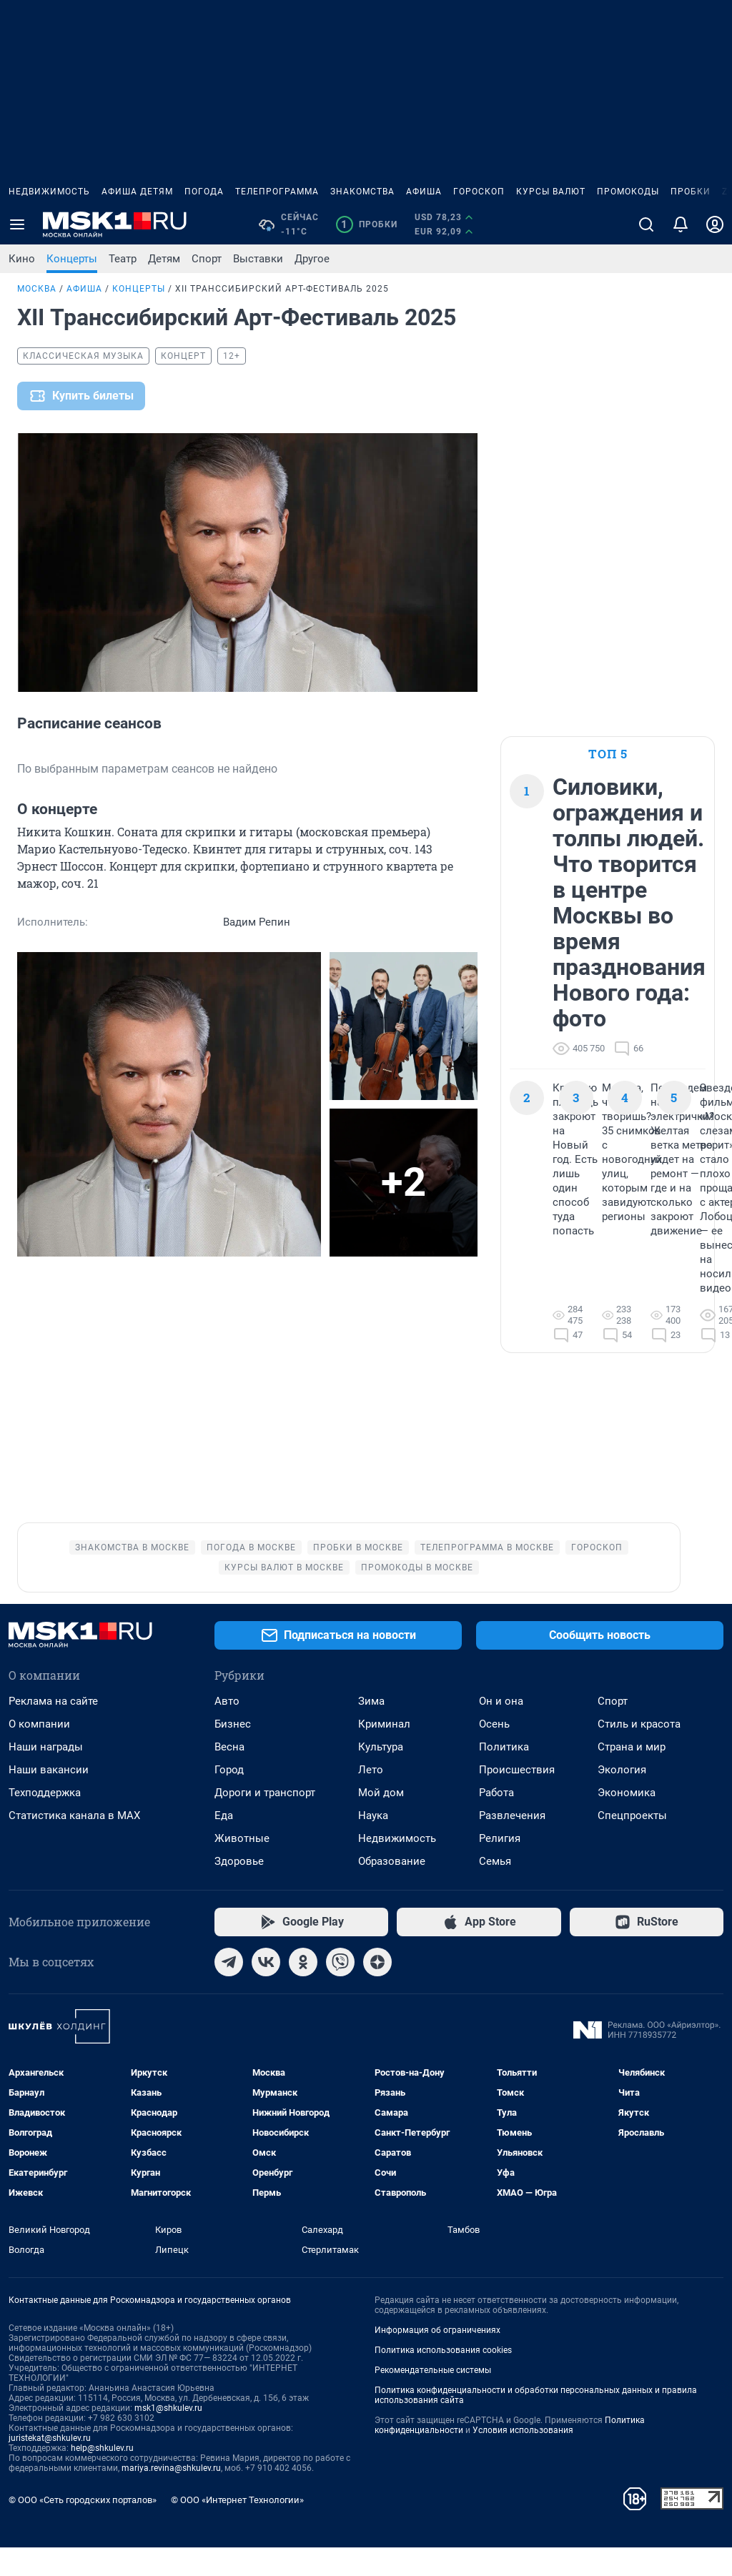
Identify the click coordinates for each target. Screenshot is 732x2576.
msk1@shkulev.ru (168, 2437)
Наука (373, 1844)
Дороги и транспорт (264, 1821)
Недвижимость (49, 192)
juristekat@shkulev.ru (50, 2467)
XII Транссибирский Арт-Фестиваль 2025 (282, 289)
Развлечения (512, 1844)
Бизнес (232, 1752)
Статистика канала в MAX (74, 1844)
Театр (123, 258)
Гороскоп (479, 192)
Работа (496, 1821)
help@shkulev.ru (102, 2477)
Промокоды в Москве (417, 1596)
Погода (204, 192)
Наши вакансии (49, 1798)
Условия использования (523, 2459)
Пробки (691, 192)
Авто (226, 1729)
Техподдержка (45, 1821)
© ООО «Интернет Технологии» (237, 2528)
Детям (164, 258)
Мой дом (381, 1821)
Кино (22, 258)
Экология (622, 1798)
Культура (380, 1775)
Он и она (501, 1729)
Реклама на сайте (53, 1729)
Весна (229, 1775)
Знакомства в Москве (132, 1576)
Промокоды (628, 192)
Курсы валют (550, 192)
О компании (39, 1752)
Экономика (627, 1821)
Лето (370, 1798)
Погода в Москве (251, 1576)
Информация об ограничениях (437, 2359)
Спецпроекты (632, 1844)
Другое (312, 258)
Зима (371, 1729)
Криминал (384, 1752)
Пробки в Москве (358, 1576)
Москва (36, 289)
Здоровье (239, 1889)
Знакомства (362, 192)
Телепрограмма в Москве (487, 1576)
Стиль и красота (639, 1752)
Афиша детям (137, 192)
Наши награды (46, 1775)
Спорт (207, 258)
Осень (494, 1752)
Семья (495, 1889)
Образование (391, 1889)
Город (229, 1798)
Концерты (71, 258)
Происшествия (517, 1798)
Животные (241, 1867)
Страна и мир (632, 1775)
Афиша (424, 192)
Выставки (258, 258)
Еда (223, 1844)
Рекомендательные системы (433, 2399)
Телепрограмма (277, 192)
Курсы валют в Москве (284, 1596)
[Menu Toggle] (17, 224)
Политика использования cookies (443, 2379)
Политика (504, 1775)
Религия (499, 1867)
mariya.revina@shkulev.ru (171, 2497)
